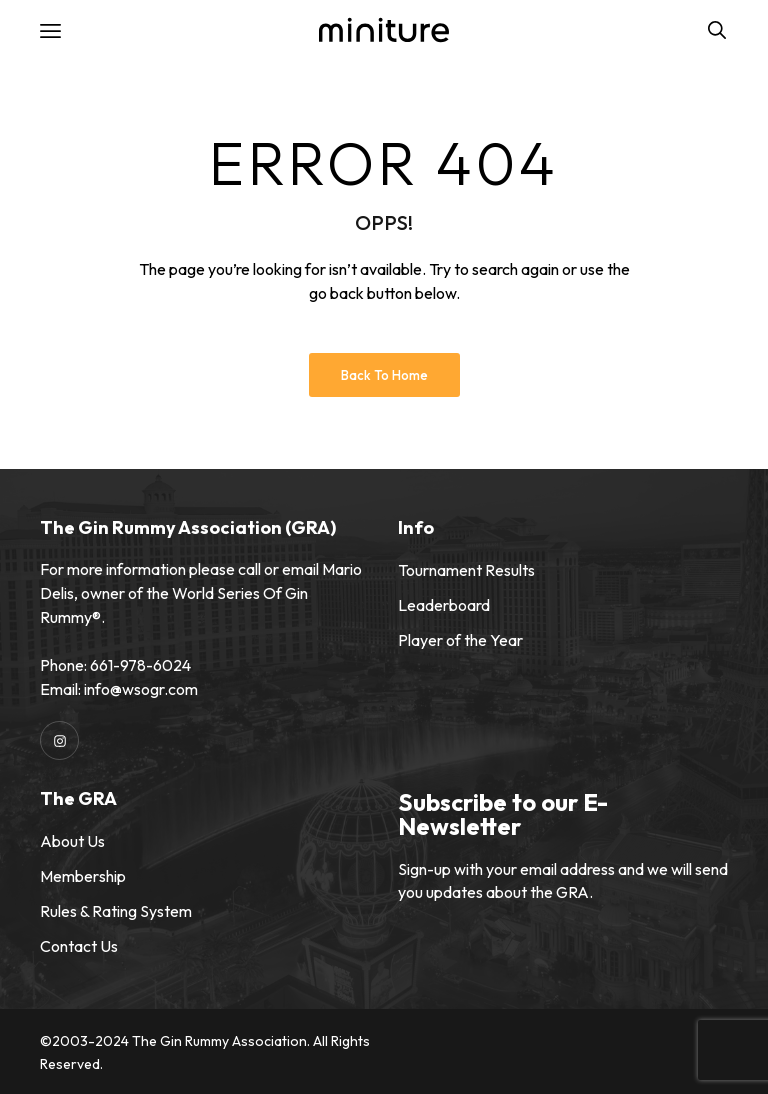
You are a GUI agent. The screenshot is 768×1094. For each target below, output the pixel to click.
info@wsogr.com (141, 689)
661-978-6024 (140, 665)
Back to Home (384, 375)
